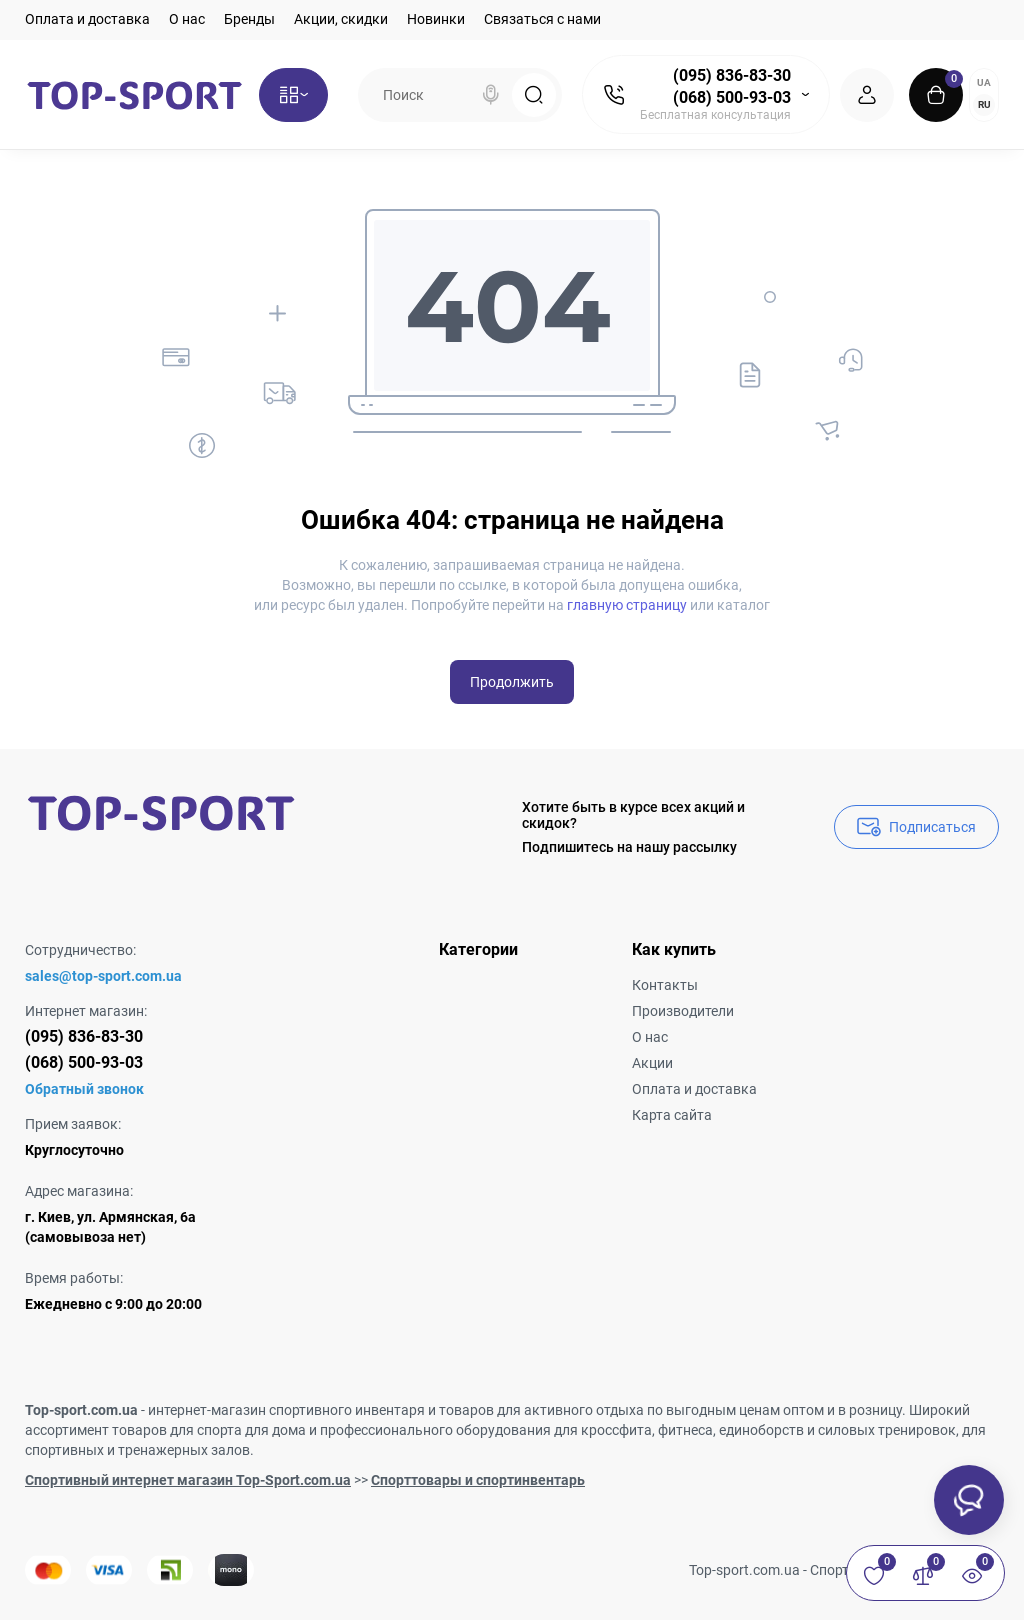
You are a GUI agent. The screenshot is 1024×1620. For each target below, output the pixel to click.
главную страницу (627, 605)
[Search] (491, 95)
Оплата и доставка (87, 19)
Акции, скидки (341, 19)
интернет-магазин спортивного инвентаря (286, 1410)
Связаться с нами (542, 19)
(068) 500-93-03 (732, 97)
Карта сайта (672, 1115)
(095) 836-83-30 (732, 75)
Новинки (436, 19)
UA (984, 82)
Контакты (665, 985)
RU (984, 104)
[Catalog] (293, 95)
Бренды (249, 19)
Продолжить (512, 682)
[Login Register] (867, 95)
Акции (652, 1063)
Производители (683, 1011)
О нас (187, 19)
